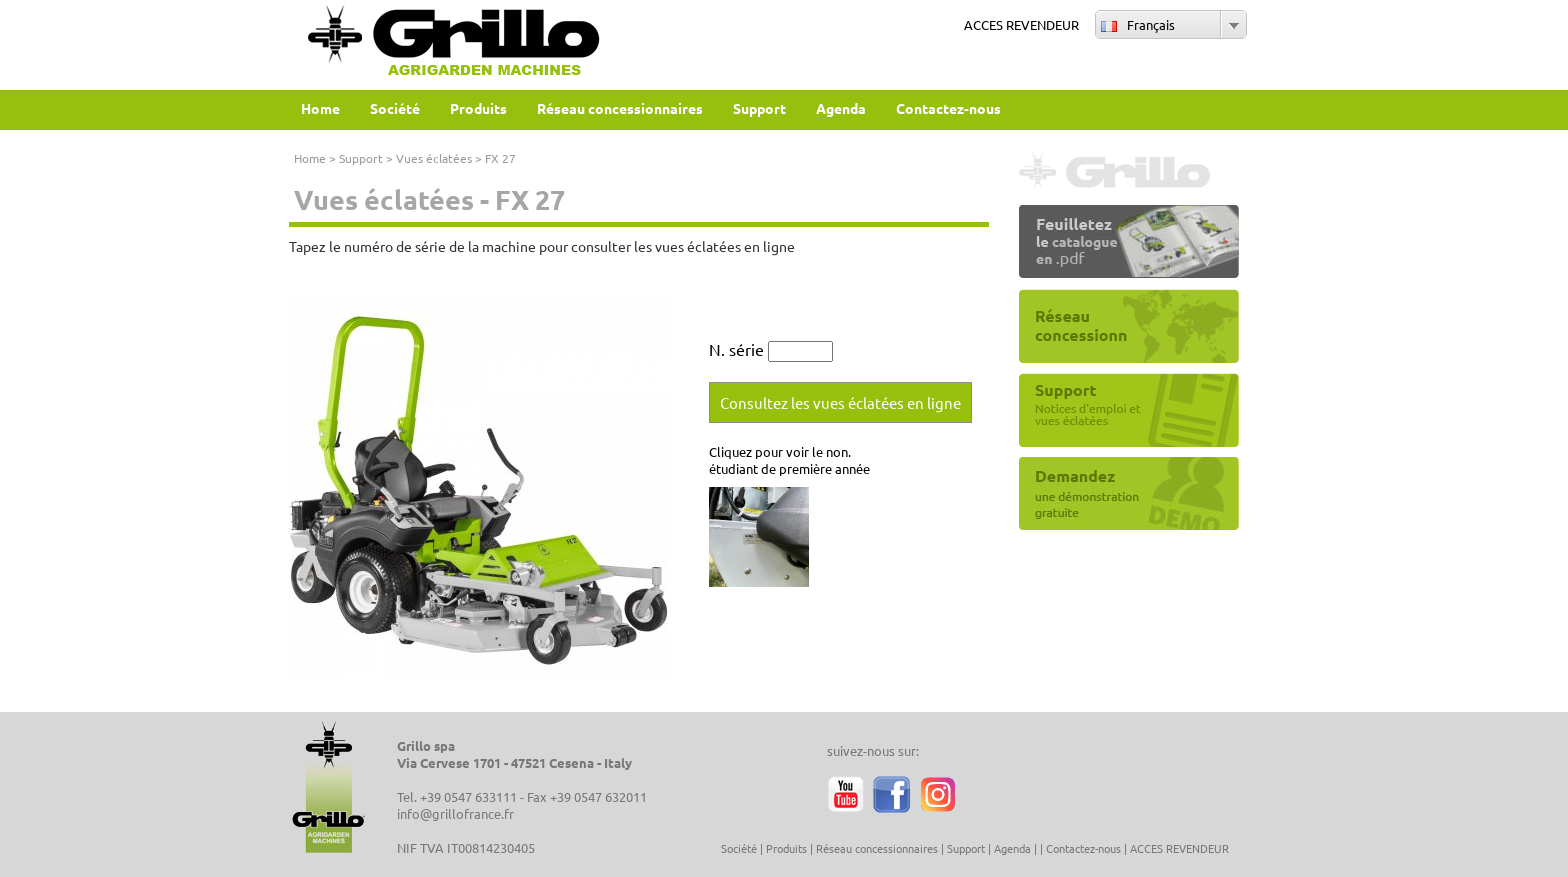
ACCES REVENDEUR (1021, 24)
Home (310, 158)
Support (361, 158)
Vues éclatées (434, 158)
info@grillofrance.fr (455, 813)
